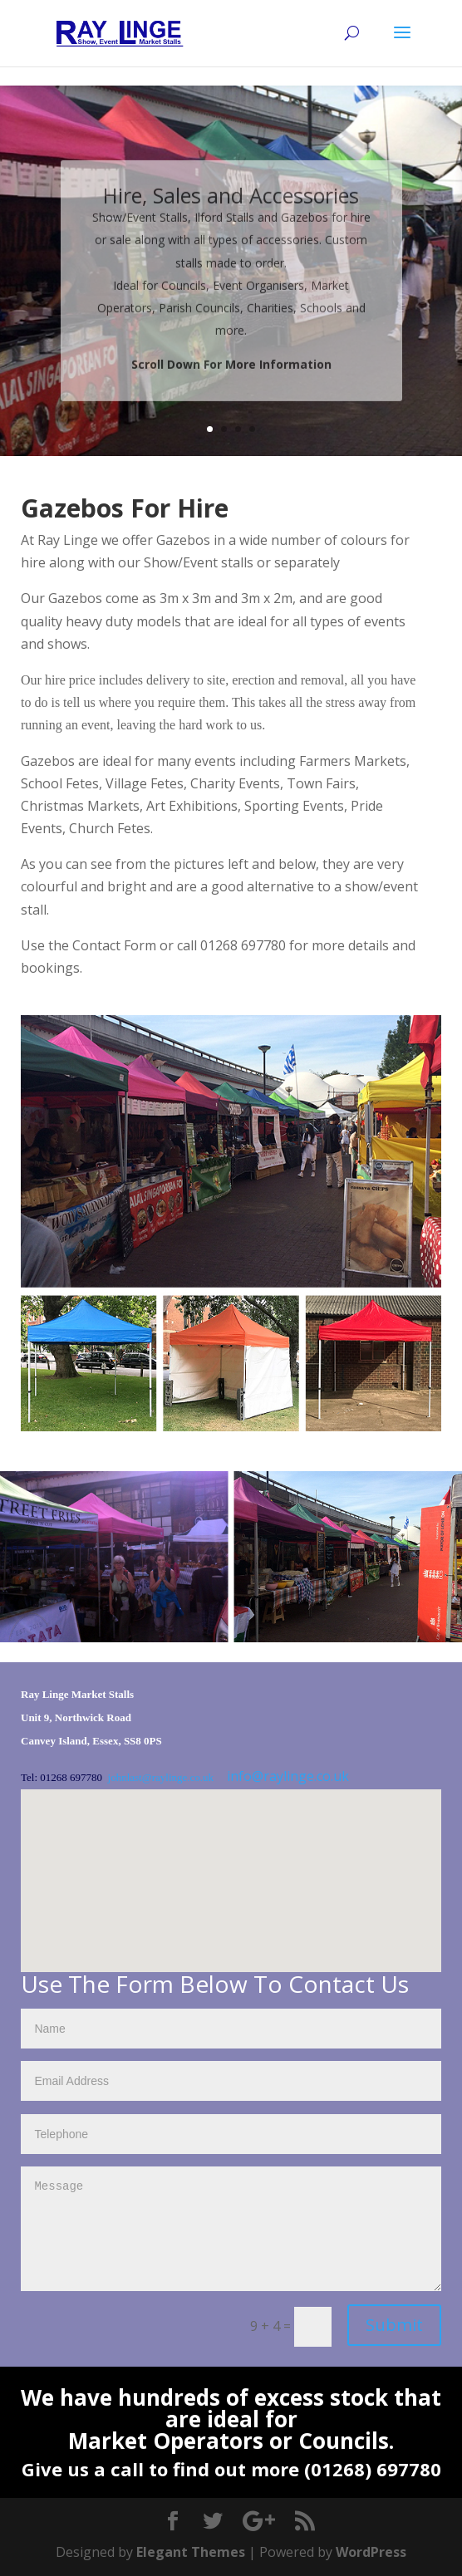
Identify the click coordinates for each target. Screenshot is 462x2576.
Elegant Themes (190, 2552)
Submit (394, 2324)
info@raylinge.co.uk (288, 1776)
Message (231, 2228)
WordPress (371, 2552)
